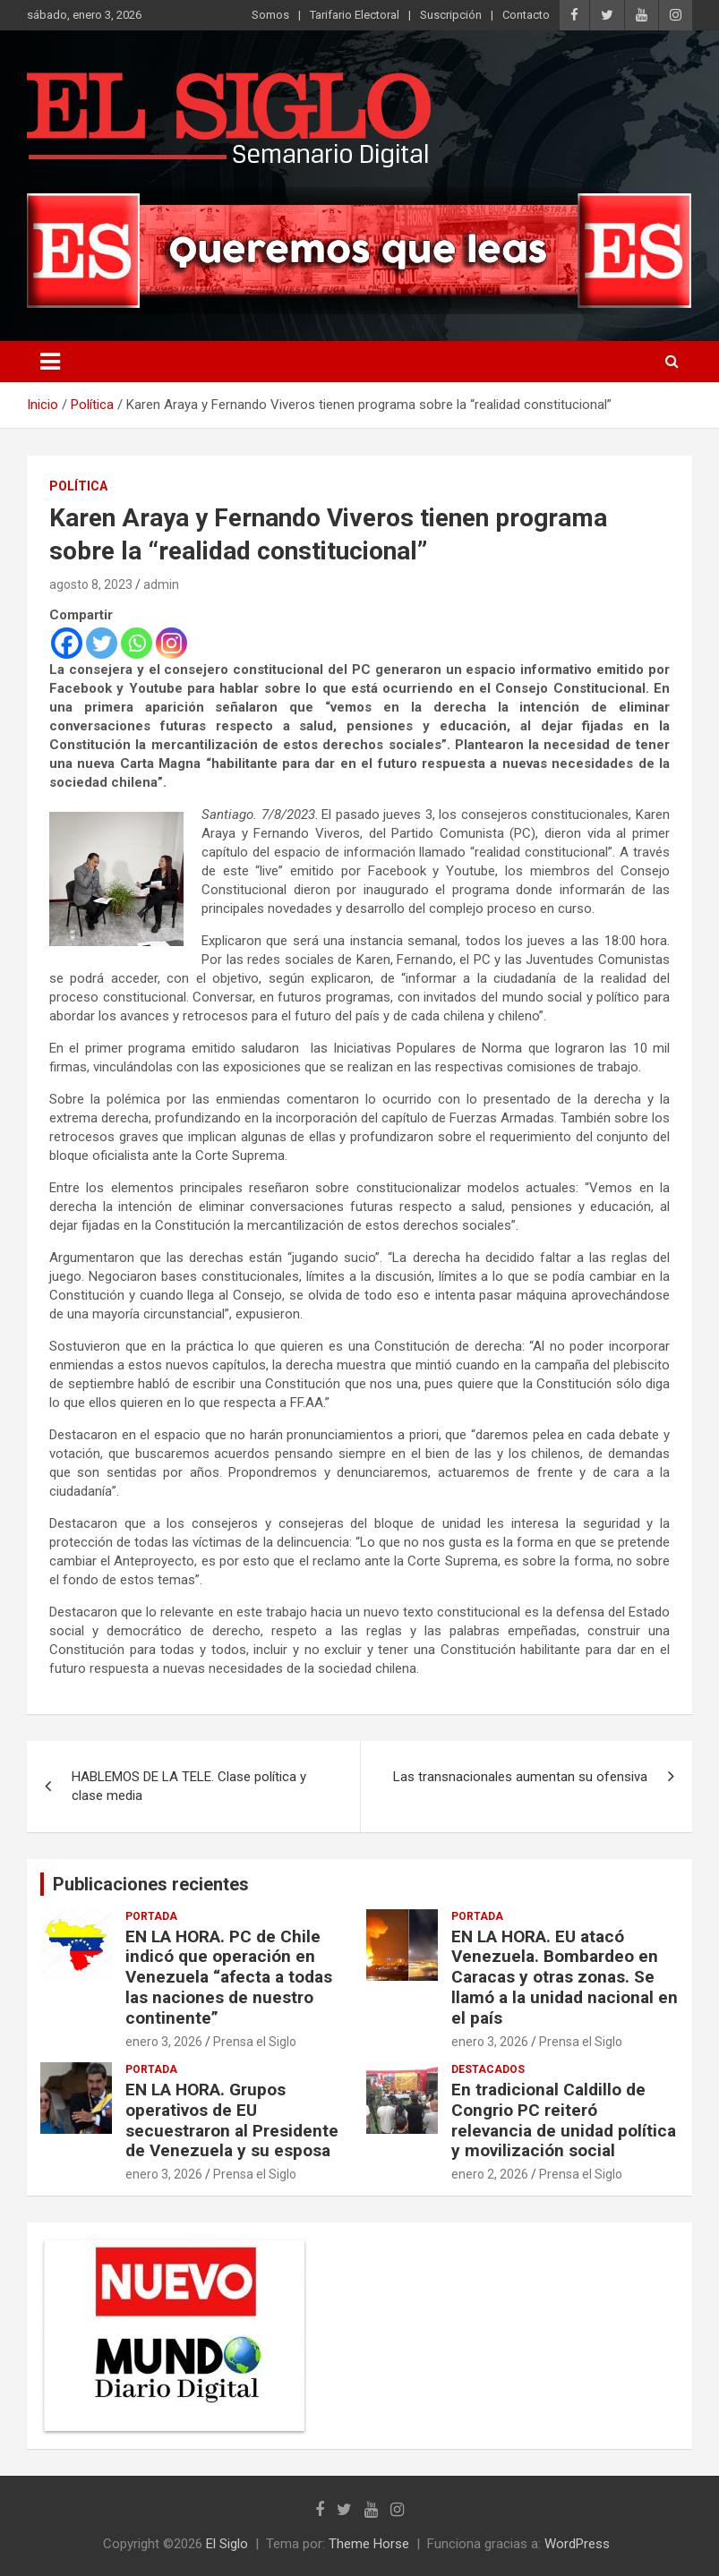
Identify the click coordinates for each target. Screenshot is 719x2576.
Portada (151, 1916)
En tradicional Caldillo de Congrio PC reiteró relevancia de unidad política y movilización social (563, 2120)
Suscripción (451, 14)
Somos (270, 14)
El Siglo (227, 2544)
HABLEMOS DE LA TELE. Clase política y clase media (189, 1786)
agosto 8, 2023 (91, 584)
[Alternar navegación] (50, 361)
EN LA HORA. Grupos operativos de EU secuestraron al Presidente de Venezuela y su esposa (231, 2120)
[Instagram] (171, 643)
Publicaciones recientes (151, 1884)
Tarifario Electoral (354, 14)
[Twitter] (101, 643)
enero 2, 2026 (489, 2174)
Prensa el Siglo (254, 2041)
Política (78, 486)
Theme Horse (369, 2544)
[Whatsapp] (136, 643)
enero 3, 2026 (163, 2041)
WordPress (577, 2544)
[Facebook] (66, 643)
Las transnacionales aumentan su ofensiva (520, 1777)
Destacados (488, 2069)
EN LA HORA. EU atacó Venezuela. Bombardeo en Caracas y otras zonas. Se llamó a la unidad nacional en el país (564, 1977)
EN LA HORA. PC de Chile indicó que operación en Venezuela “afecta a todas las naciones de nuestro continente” (228, 1977)
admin (161, 584)
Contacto (526, 14)
